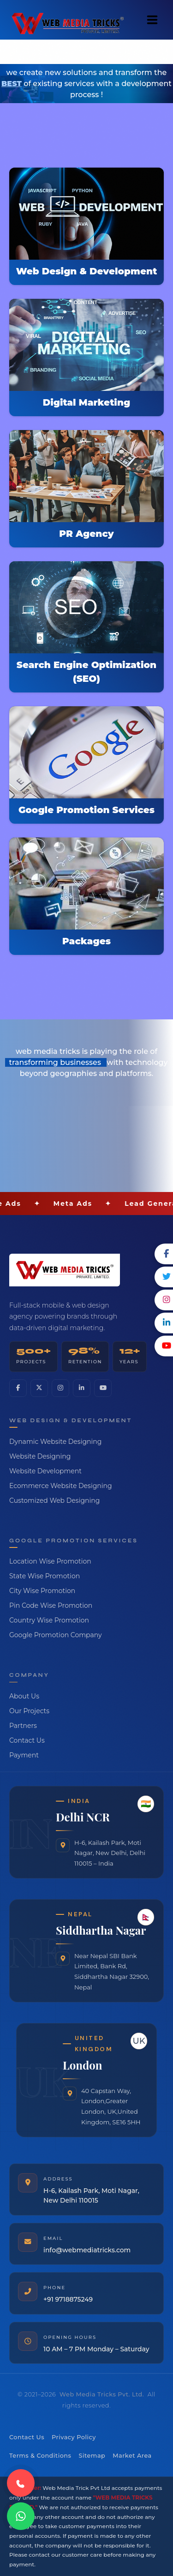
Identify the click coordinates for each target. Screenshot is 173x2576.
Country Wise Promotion (49, 1620)
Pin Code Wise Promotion (50, 1605)
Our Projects (29, 1711)
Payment (24, 1755)
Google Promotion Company (55, 1635)
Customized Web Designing (54, 1500)
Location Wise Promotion (50, 1561)
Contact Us (27, 1740)
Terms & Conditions (40, 2455)
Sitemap (91, 2455)
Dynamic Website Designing (55, 1441)
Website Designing (40, 1456)
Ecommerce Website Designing (60, 1486)
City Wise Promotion (42, 1591)
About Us (24, 1696)
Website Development (45, 1471)
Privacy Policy (74, 2437)
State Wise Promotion (44, 1576)
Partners (23, 1725)
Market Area (132, 2455)
